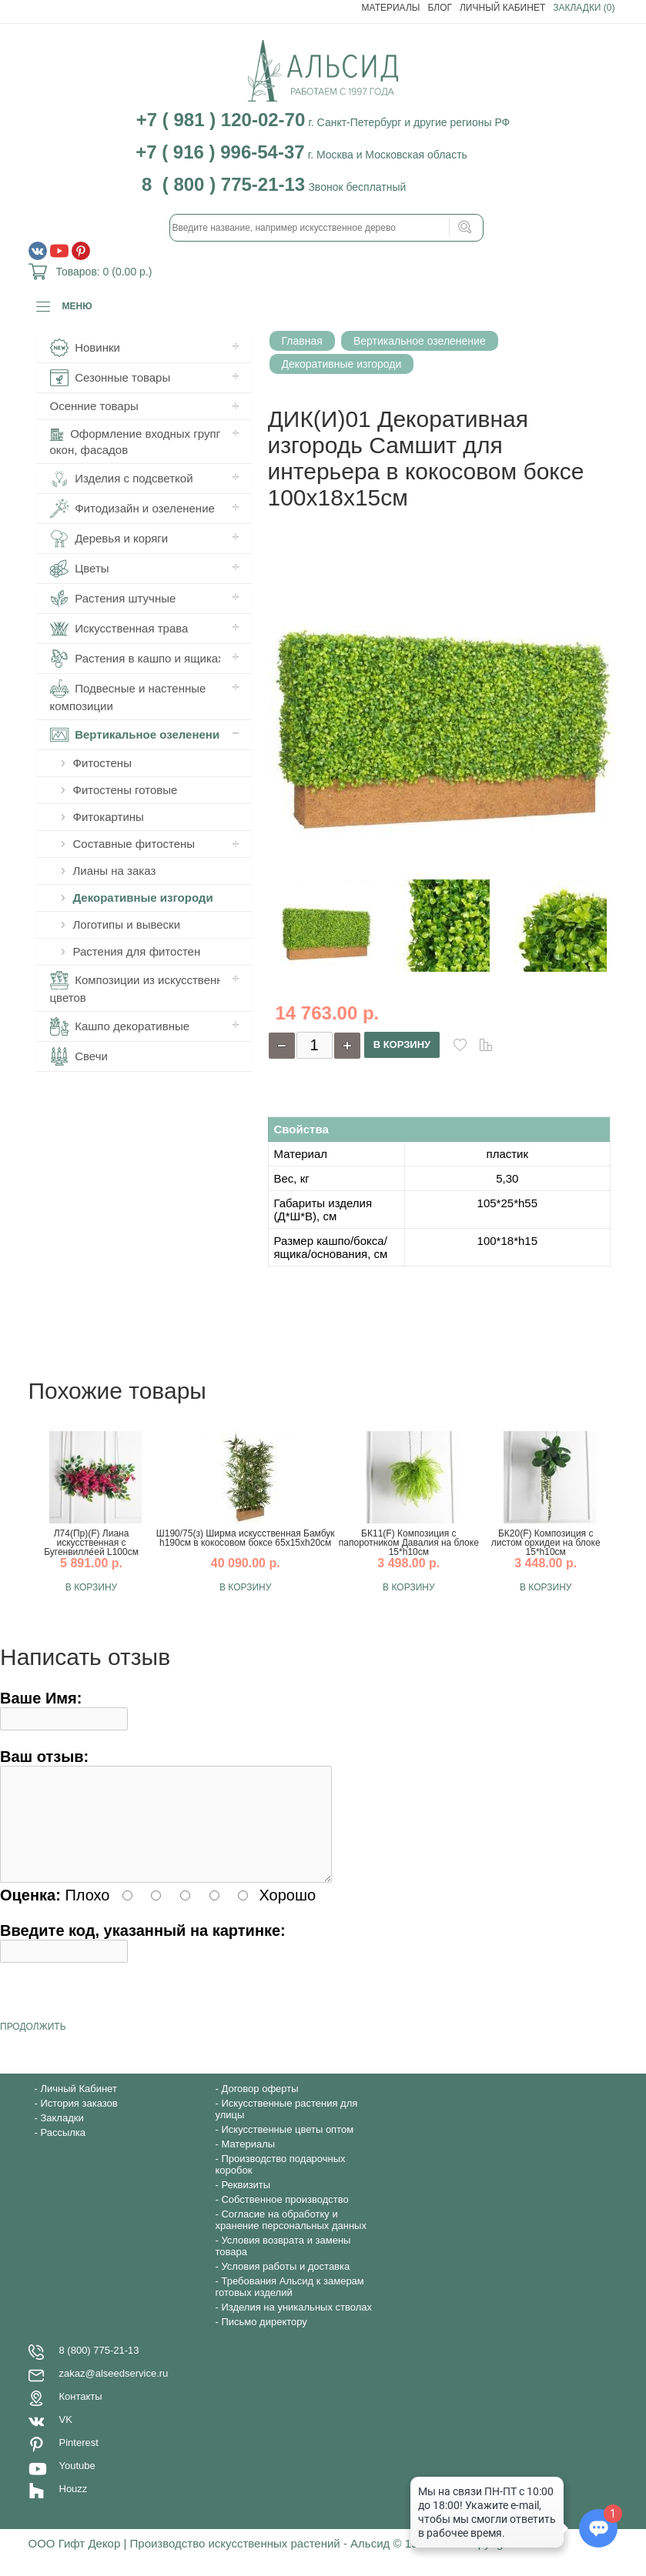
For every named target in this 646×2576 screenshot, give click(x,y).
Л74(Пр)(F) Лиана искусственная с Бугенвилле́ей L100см (91, 1543)
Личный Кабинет (502, 7)
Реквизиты (245, 2203)
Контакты (80, 2415)
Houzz (73, 2507)
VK (65, 2438)
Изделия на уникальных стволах (296, 2325)
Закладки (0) (583, 7)
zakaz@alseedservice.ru (114, 2391)
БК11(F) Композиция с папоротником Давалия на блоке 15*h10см (409, 1543)
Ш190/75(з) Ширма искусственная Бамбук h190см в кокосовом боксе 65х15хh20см (245, 1538)
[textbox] (326, 228)
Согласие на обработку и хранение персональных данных (291, 2238)
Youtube (77, 2484)
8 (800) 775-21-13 (99, 2368)
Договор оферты (259, 2107)
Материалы (391, 7)
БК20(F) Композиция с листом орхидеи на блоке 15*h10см (546, 1543)
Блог (439, 7)
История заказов (78, 2121)
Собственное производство (284, 2218)
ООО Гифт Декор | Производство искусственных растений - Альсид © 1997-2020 (246, 2561)
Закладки (61, 2136)
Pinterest (79, 2461)
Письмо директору (263, 2340)
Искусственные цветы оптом (287, 2148)
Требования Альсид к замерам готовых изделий (290, 2305)
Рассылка (62, 2151)
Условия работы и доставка (285, 2285)
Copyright (488, 2561)
